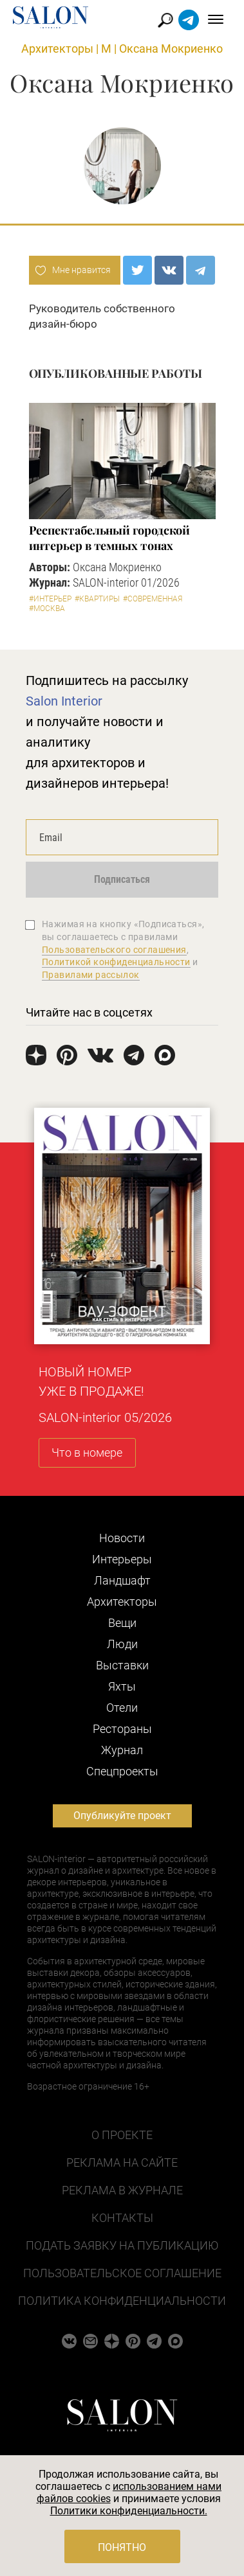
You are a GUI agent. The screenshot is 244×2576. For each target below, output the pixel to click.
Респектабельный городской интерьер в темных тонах (110, 537)
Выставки (122, 1665)
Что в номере (87, 1452)
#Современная (152, 599)
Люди (122, 1644)
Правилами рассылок (91, 975)
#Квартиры (97, 599)
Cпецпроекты (122, 1771)
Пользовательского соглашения (114, 950)
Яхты (122, 1686)
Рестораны (122, 1729)
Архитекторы (57, 48)
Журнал (122, 1750)
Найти (165, 20)
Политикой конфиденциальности (116, 962)
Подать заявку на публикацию (122, 2245)
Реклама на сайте (122, 2162)
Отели (122, 1707)
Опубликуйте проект (122, 1815)
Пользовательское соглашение (122, 2273)
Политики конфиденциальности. (128, 2511)
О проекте (122, 2135)
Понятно (122, 2547)
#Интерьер (50, 599)
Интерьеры (122, 1559)
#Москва (47, 608)
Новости (122, 1538)
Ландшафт (122, 1580)
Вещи (122, 1623)
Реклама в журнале (122, 2190)
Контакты (122, 2218)
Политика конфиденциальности (122, 2300)
